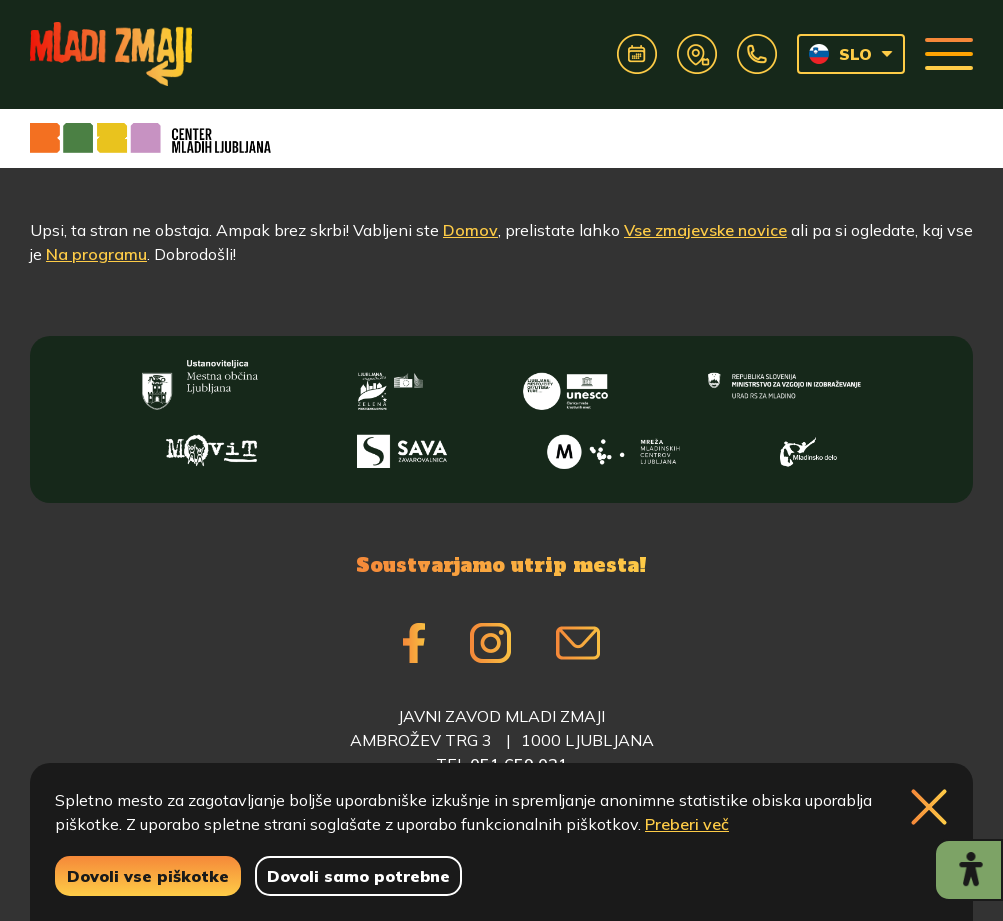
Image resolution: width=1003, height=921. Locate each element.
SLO (840, 54)
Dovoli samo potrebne (358, 876)
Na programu (96, 254)
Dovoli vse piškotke (148, 876)
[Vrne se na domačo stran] (111, 54)
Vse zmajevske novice (705, 230)
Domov (470, 230)
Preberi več (687, 824)
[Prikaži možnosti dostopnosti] (968, 870)
